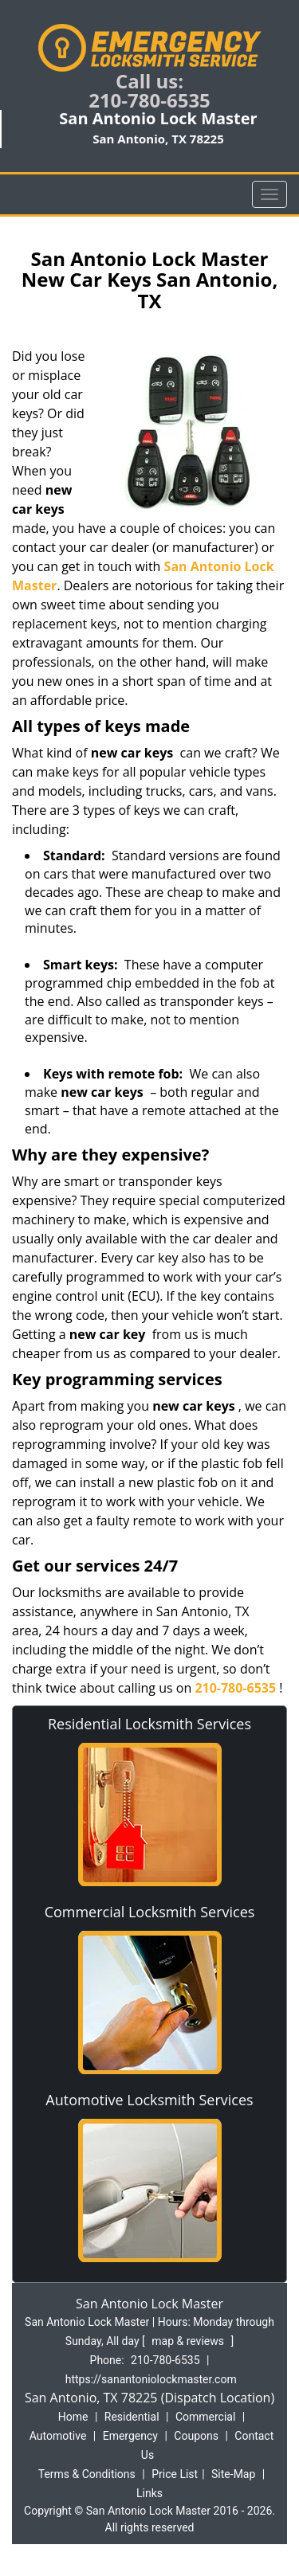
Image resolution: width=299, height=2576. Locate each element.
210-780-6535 (149, 100)
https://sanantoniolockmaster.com (151, 2379)
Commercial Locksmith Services (150, 1911)
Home (73, 2416)
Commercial (205, 2416)
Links (149, 2493)
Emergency (130, 2435)
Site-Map (233, 2474)
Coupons (196, 2435)
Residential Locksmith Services (149, 1723)
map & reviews (188, 2341)
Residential (131, 2416)
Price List (174, 2474)
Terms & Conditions (87, 2474)
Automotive (58, 2435)
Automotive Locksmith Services (149, 2099)
